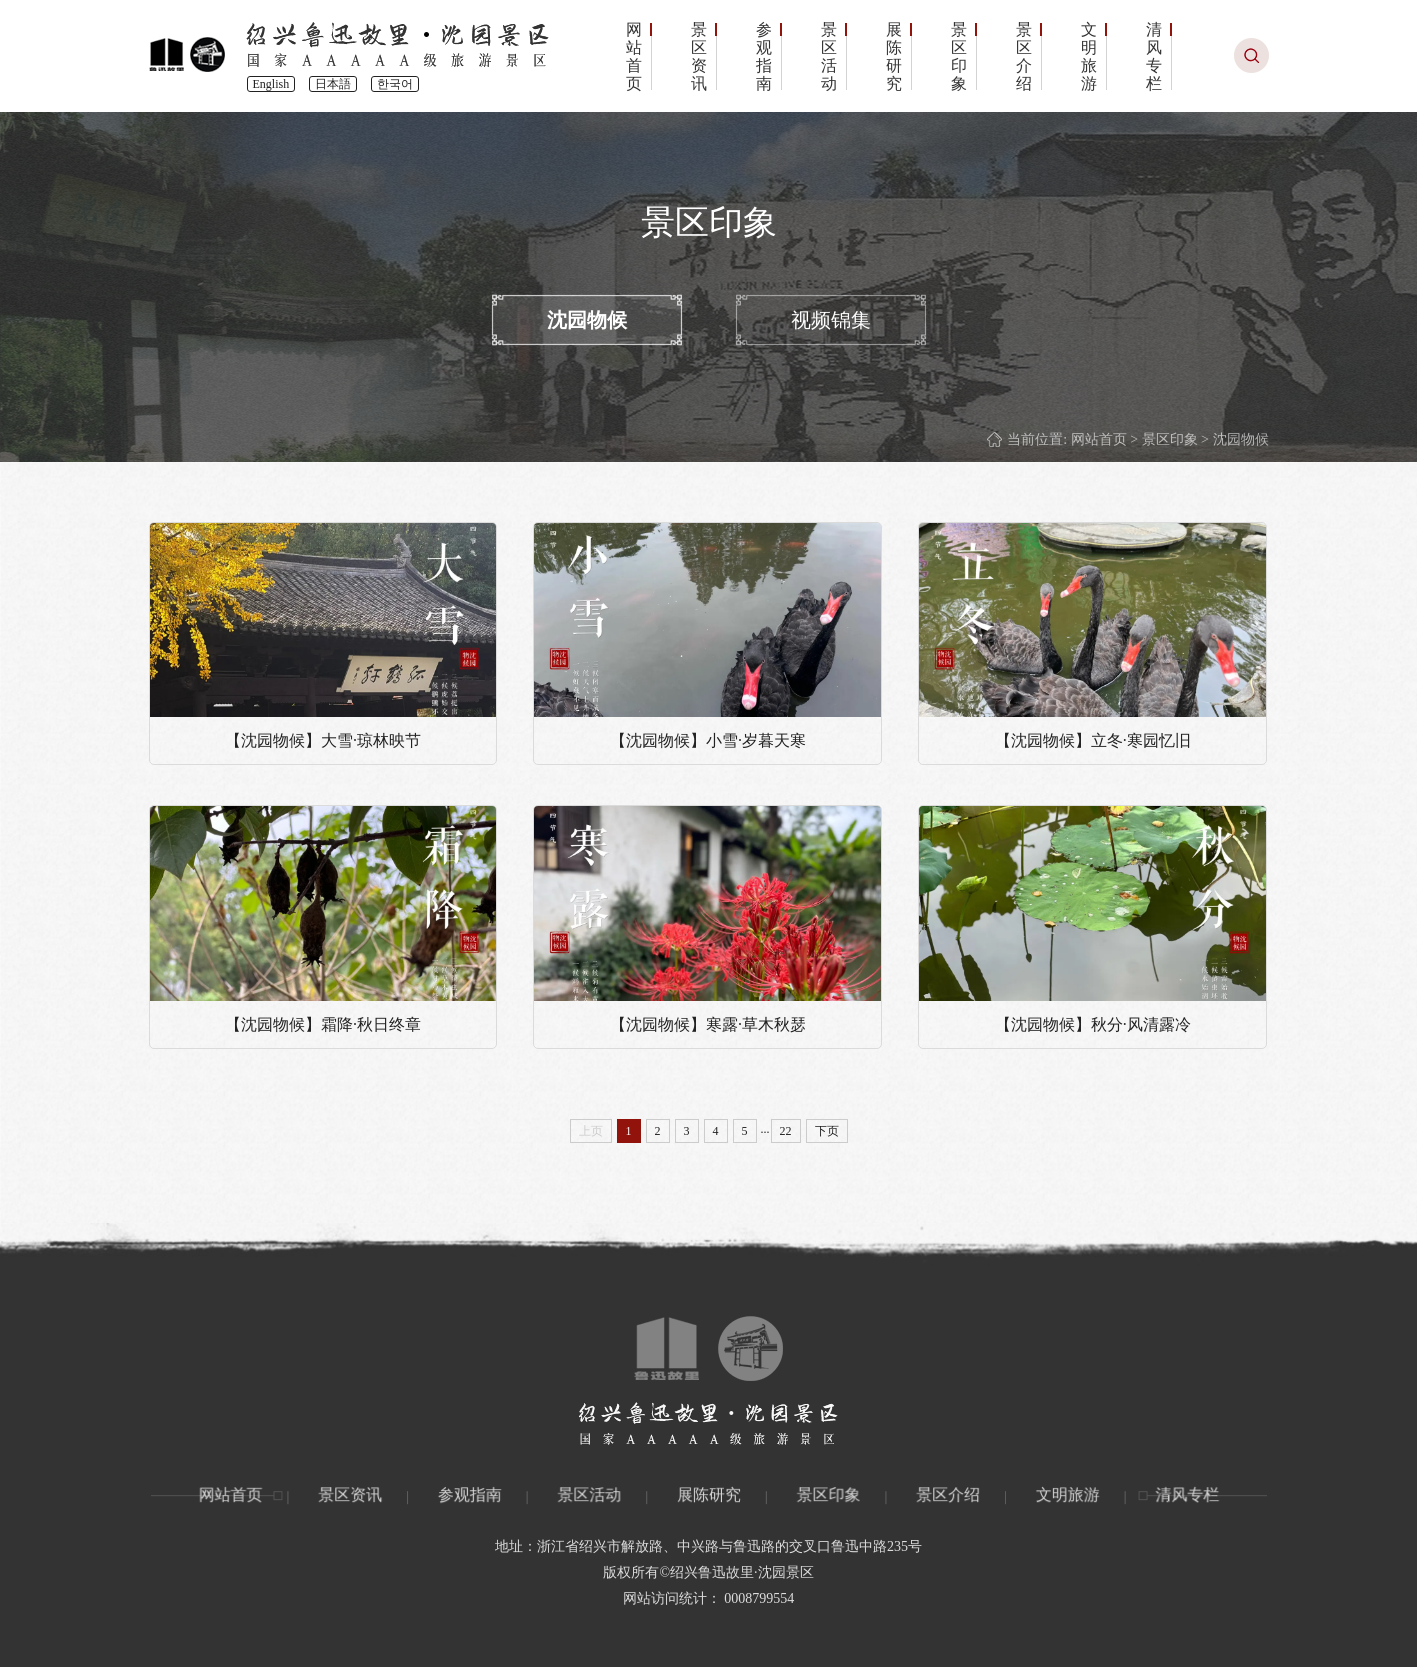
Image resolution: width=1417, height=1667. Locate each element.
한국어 (395, 84)
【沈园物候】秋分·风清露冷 (1093, 1024)
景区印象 (959, 57)
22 (786, 1131)
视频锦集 (831, 320)
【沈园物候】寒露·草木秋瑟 (708, 1024)
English (271, 84)
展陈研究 (894, 57)
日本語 (333, 84)
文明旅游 (1089, 57)
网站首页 (634, 57)
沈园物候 (587, 320)
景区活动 (829, 57)
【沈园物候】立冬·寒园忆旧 (1093, 740)
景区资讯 (699, 57)
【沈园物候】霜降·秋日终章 (323, 1024)
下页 (827, 1131)
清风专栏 (1154, 57)
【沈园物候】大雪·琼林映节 (323, 740)
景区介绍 (1024, 57)
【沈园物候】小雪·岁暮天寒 (708, 740)
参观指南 (764, 57)
